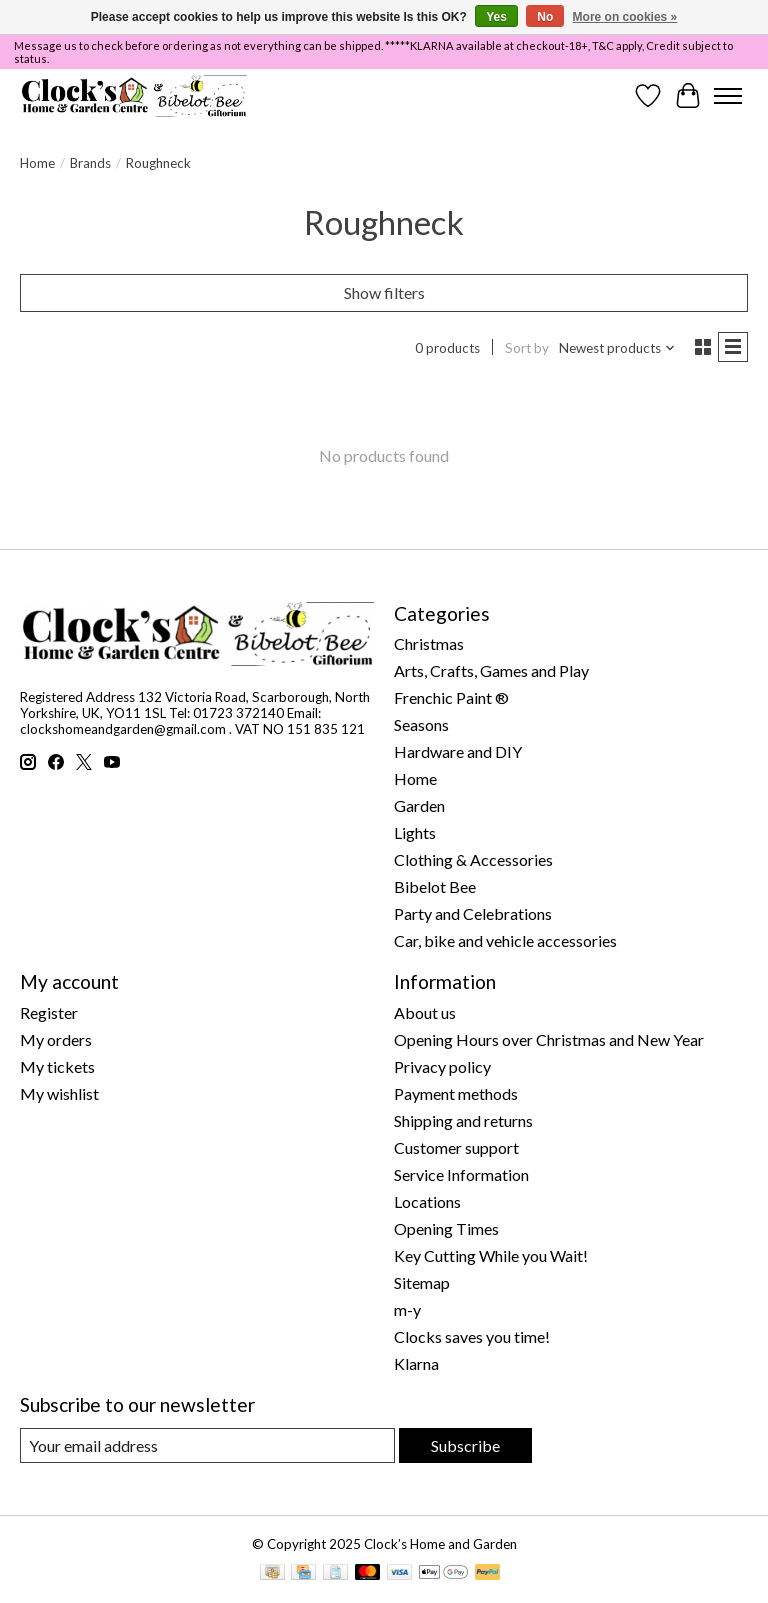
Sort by (527, 348)
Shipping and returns (463, 1120)
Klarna (416, 1363)
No (545, 17)
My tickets (57, 1066)
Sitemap (422, 1282)
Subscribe (465, 1445)
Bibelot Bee (435, 886)
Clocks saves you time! (472, 1336)
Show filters (384, 292)
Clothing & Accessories (473, 859)
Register (49, 1012)
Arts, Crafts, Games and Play (491, 670)
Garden (419, 805)
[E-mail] (207, 1445)
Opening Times (446, 1228)
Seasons (421, 724)
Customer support (456, 1147)
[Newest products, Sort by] (617, 348)
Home (37, 163)
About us (425, 1012)
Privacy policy (442, 1066)
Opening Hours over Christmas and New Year (549, 1039)
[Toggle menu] (728, 96)
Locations (427, 1201)
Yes (496, 17)
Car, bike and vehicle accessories (505, 940)
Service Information (461, 1174)
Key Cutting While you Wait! (491, 1255)
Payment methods (456, 1093)
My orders (56, 1039)
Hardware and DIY (458, 751)
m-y (407, 1309)
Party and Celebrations (473, 913)
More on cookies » (625, 17)
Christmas (429, 643)
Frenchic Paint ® (451, 697)
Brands (90, 163)
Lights (415, 832)
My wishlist (59, 1093)
